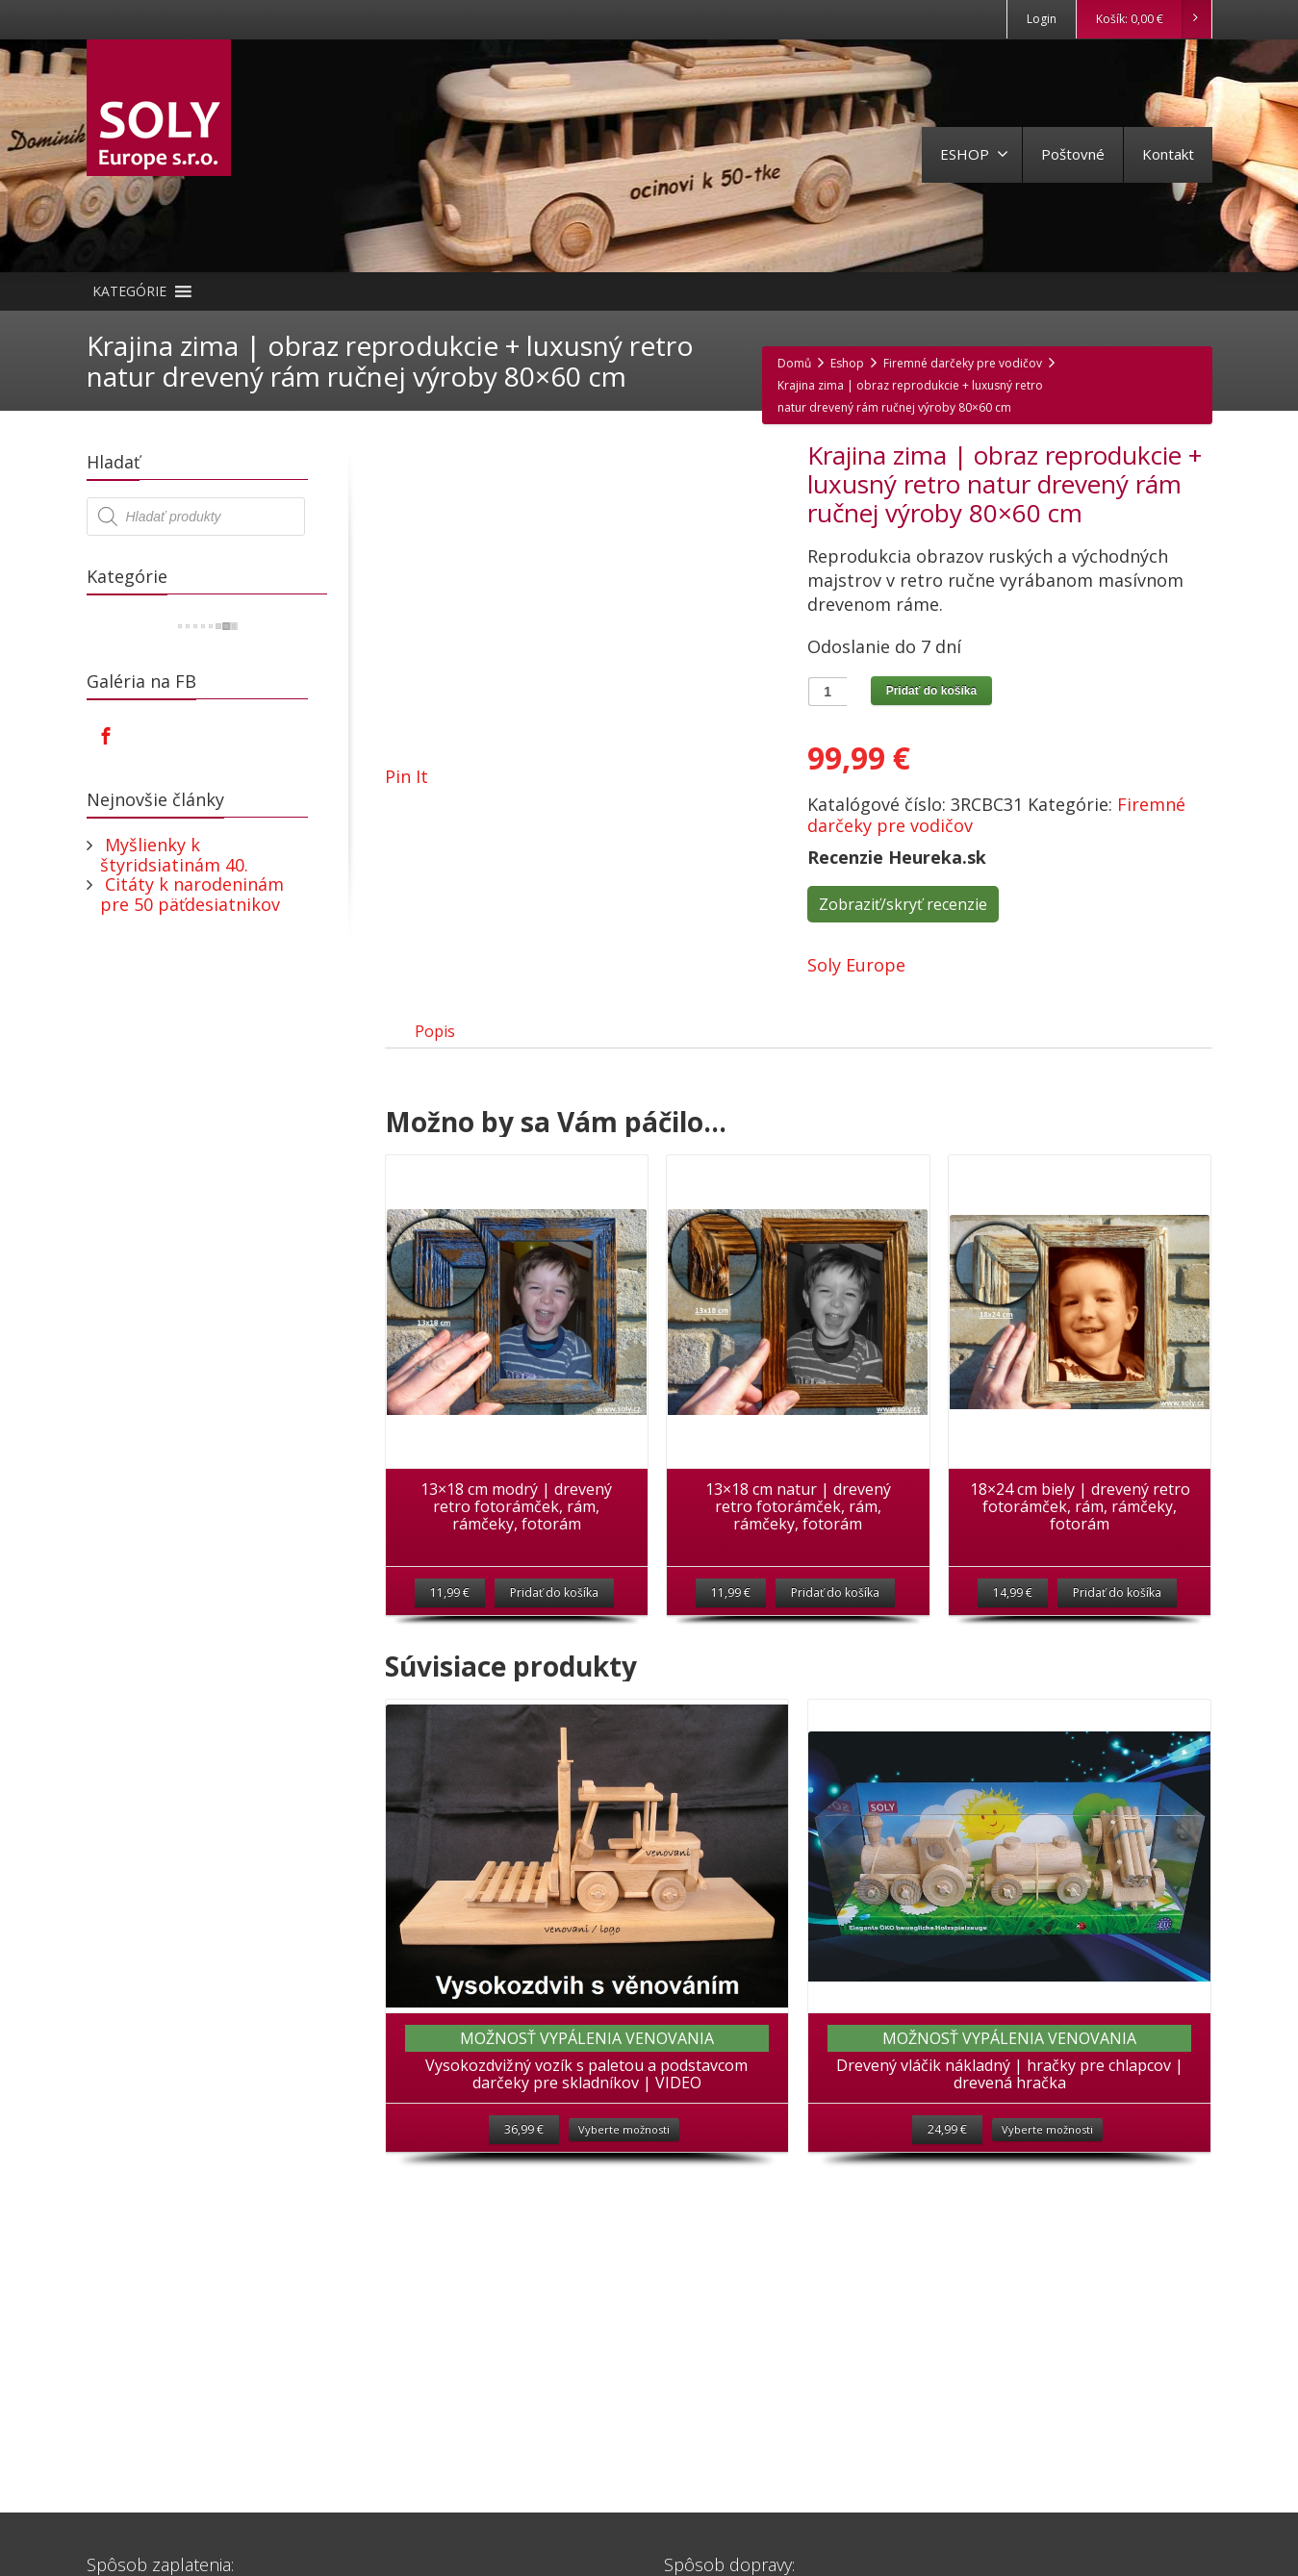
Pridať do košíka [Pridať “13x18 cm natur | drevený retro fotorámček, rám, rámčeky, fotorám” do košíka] (835, 1615)
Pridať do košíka (931, 690)
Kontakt (1168, 154)
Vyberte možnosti (624, 2157)
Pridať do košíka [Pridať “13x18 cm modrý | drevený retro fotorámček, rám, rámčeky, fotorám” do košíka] (554, 1615)
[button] (129, 291)
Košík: (1153, 19)
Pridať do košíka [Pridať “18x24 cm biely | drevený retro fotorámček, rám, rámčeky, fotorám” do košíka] (1117, 1615)
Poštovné (1073, 154)
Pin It (406, 776)
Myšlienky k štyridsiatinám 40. (174, 854)
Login (1041, 19)
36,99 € (524, 2157)
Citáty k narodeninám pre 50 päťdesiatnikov (192, 894)
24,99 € (947, 2157)
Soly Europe (856, 964)
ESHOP (974, 154)
